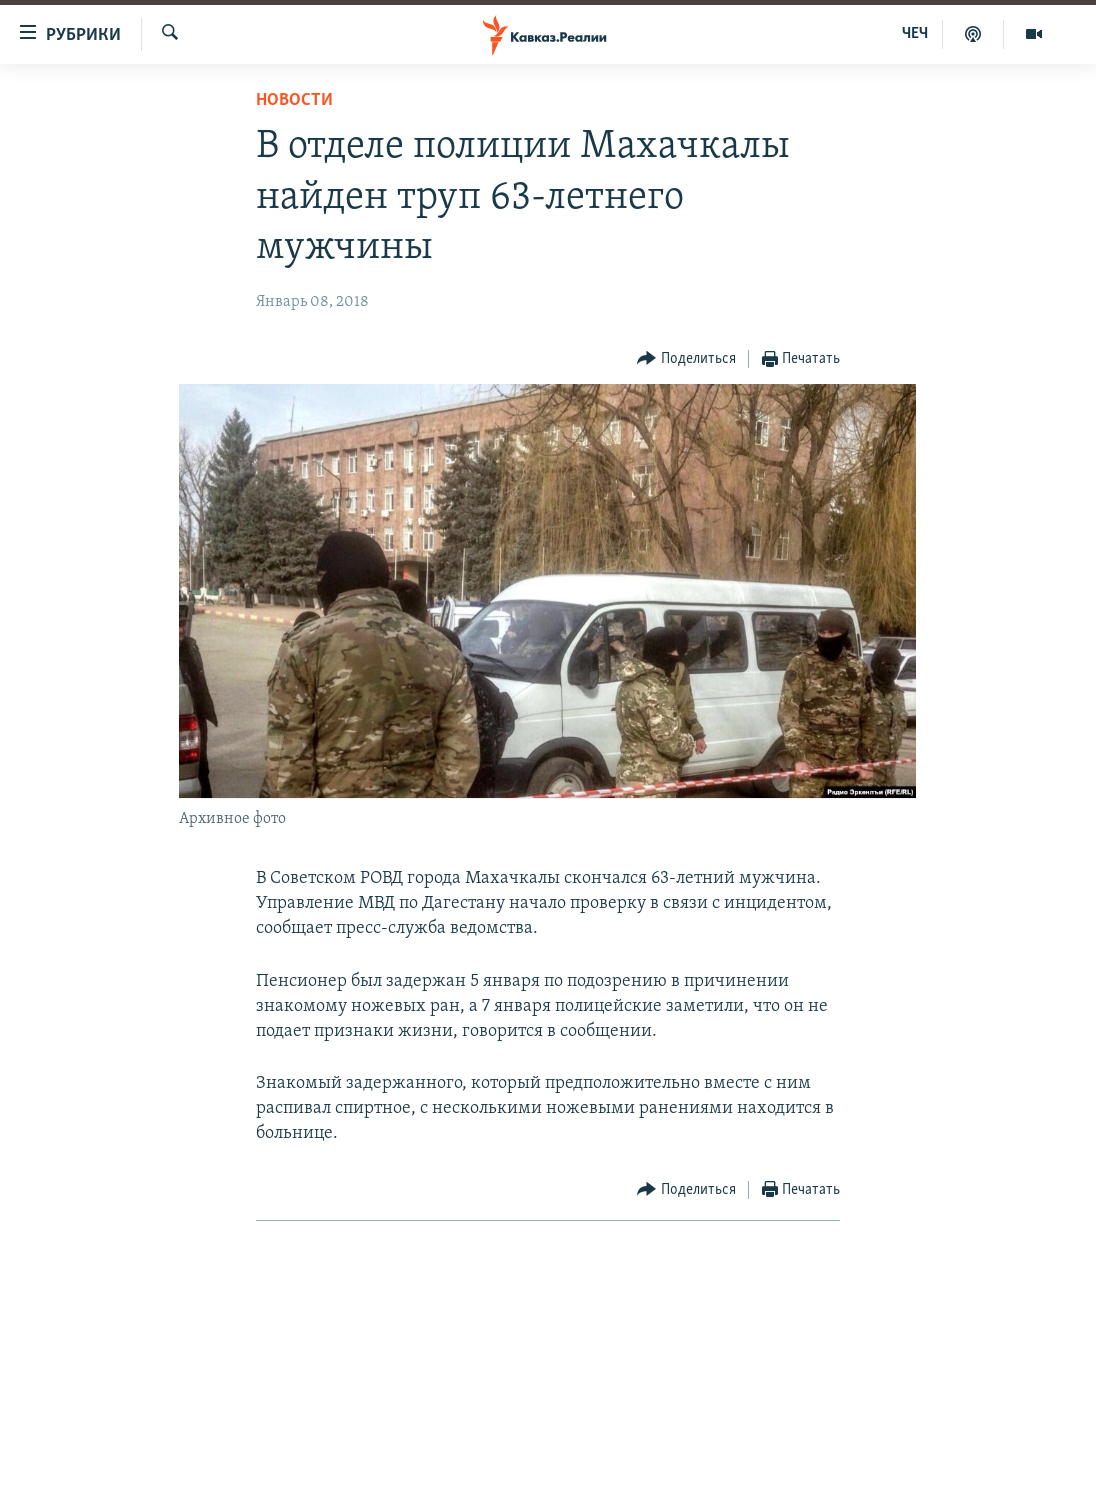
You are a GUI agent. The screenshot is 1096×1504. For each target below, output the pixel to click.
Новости (294, 100)
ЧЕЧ (915, 34)
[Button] (686, 359)
